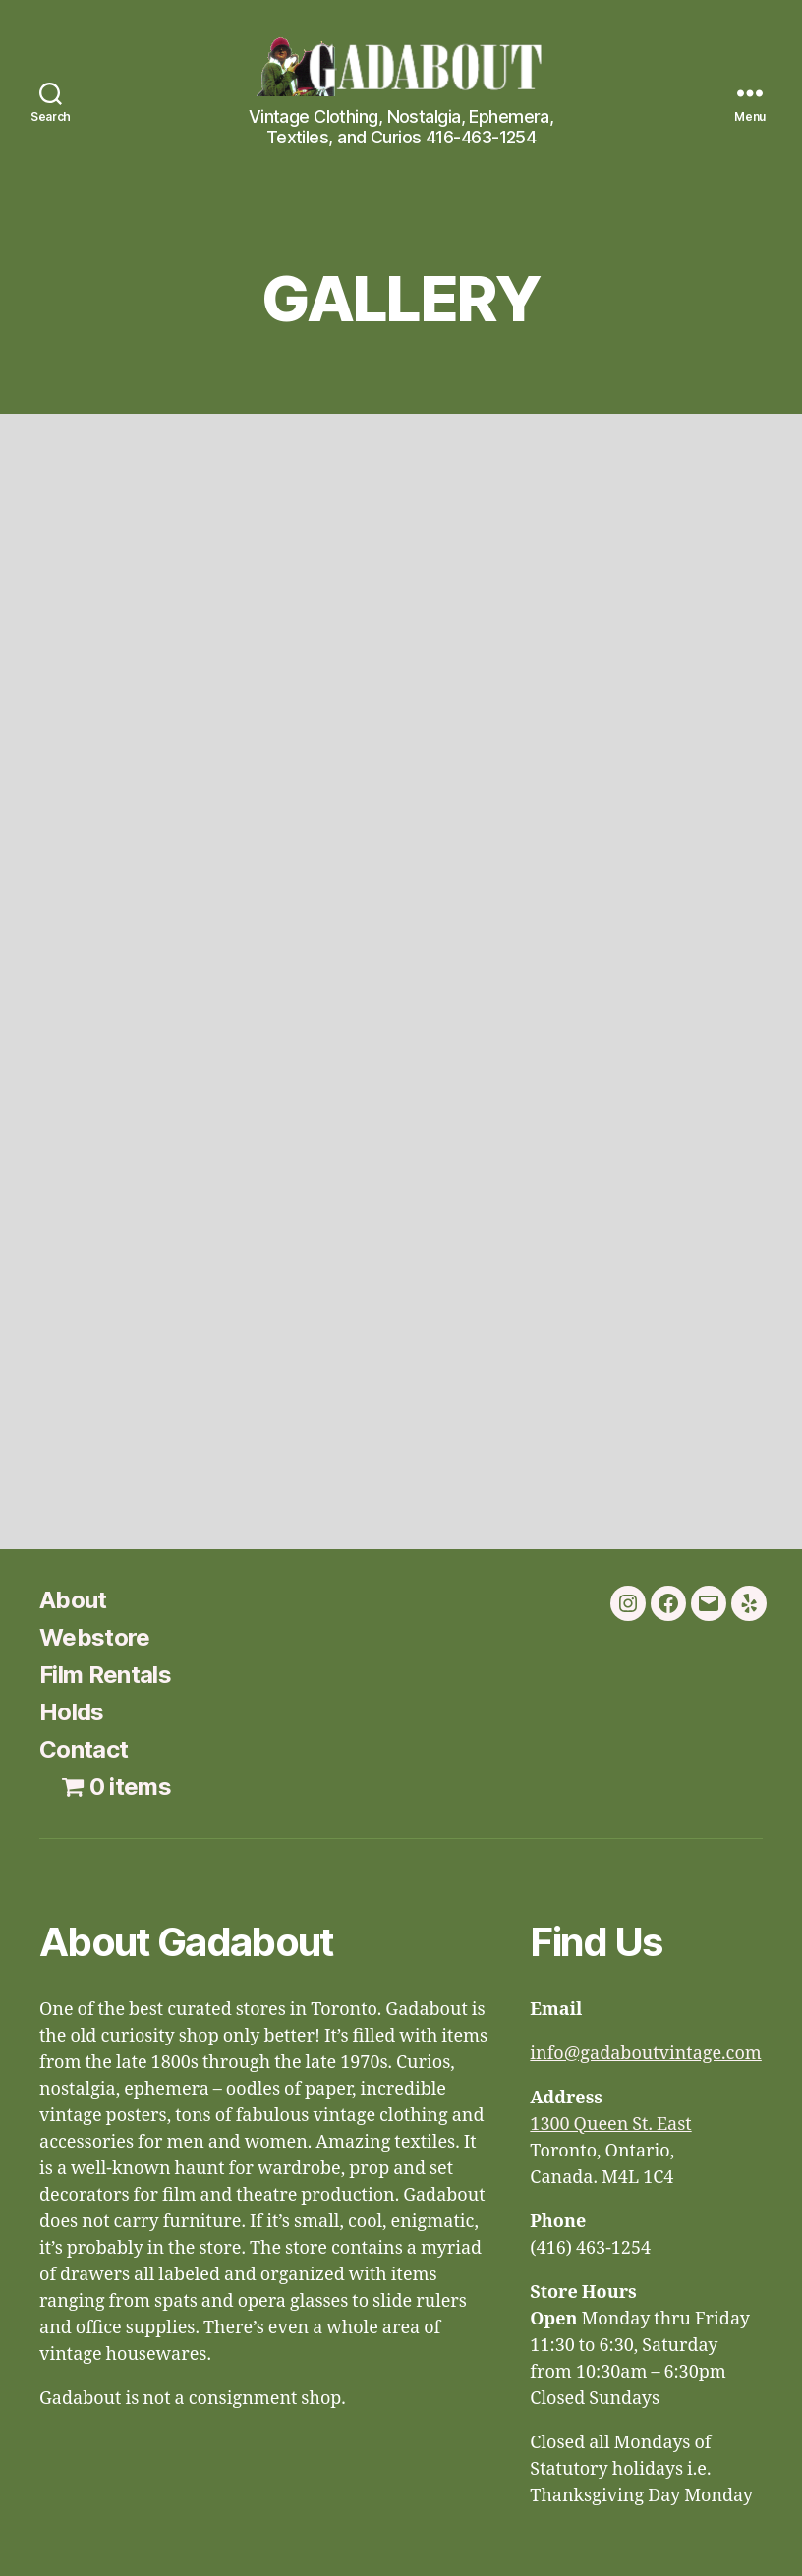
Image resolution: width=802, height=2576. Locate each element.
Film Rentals (105, 1674)
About (73, 1600)
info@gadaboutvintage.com (646, 2054)
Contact (83, 1749)
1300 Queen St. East (610, 2124)
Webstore (94, 1637)
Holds (71, 1712)
